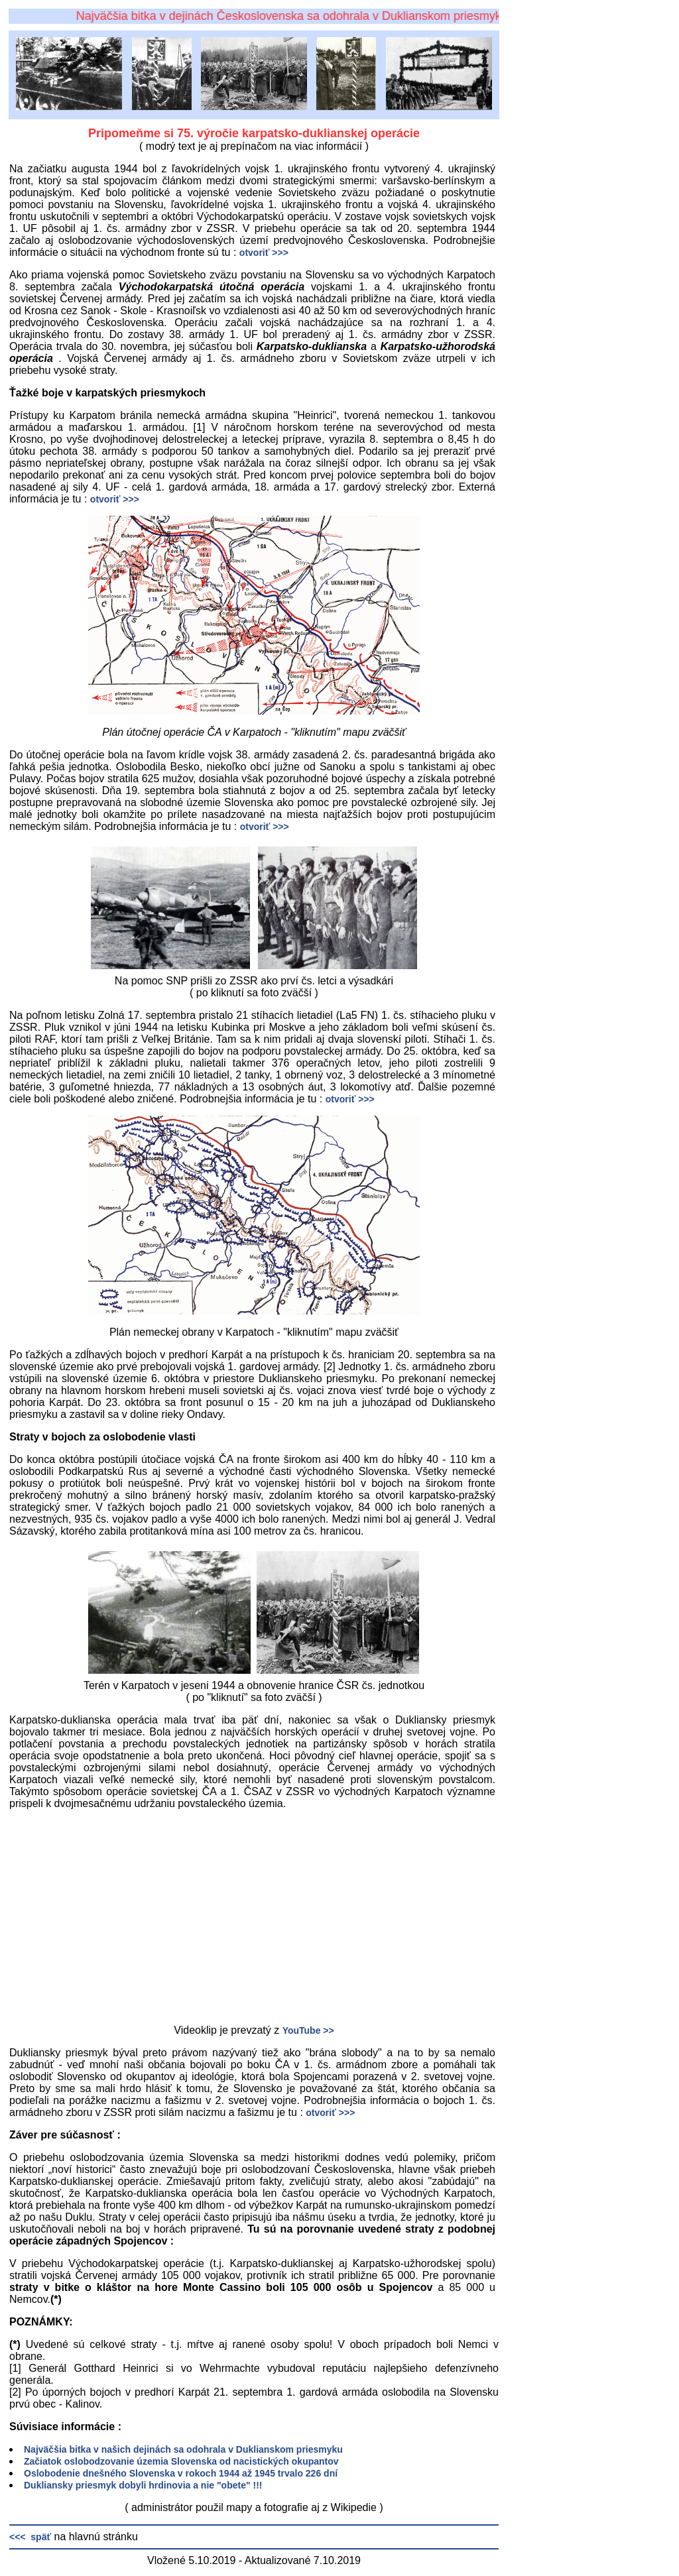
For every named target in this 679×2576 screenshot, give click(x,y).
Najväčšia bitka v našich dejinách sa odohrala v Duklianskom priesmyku (183, 2449)
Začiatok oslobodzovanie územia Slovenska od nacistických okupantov (181, 2461)
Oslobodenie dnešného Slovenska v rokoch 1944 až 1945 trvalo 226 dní (181, 2473)
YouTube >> (308, 2030)
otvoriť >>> (263, 252)
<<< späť (30, 2537)
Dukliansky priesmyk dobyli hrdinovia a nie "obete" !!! (143, 2485)
